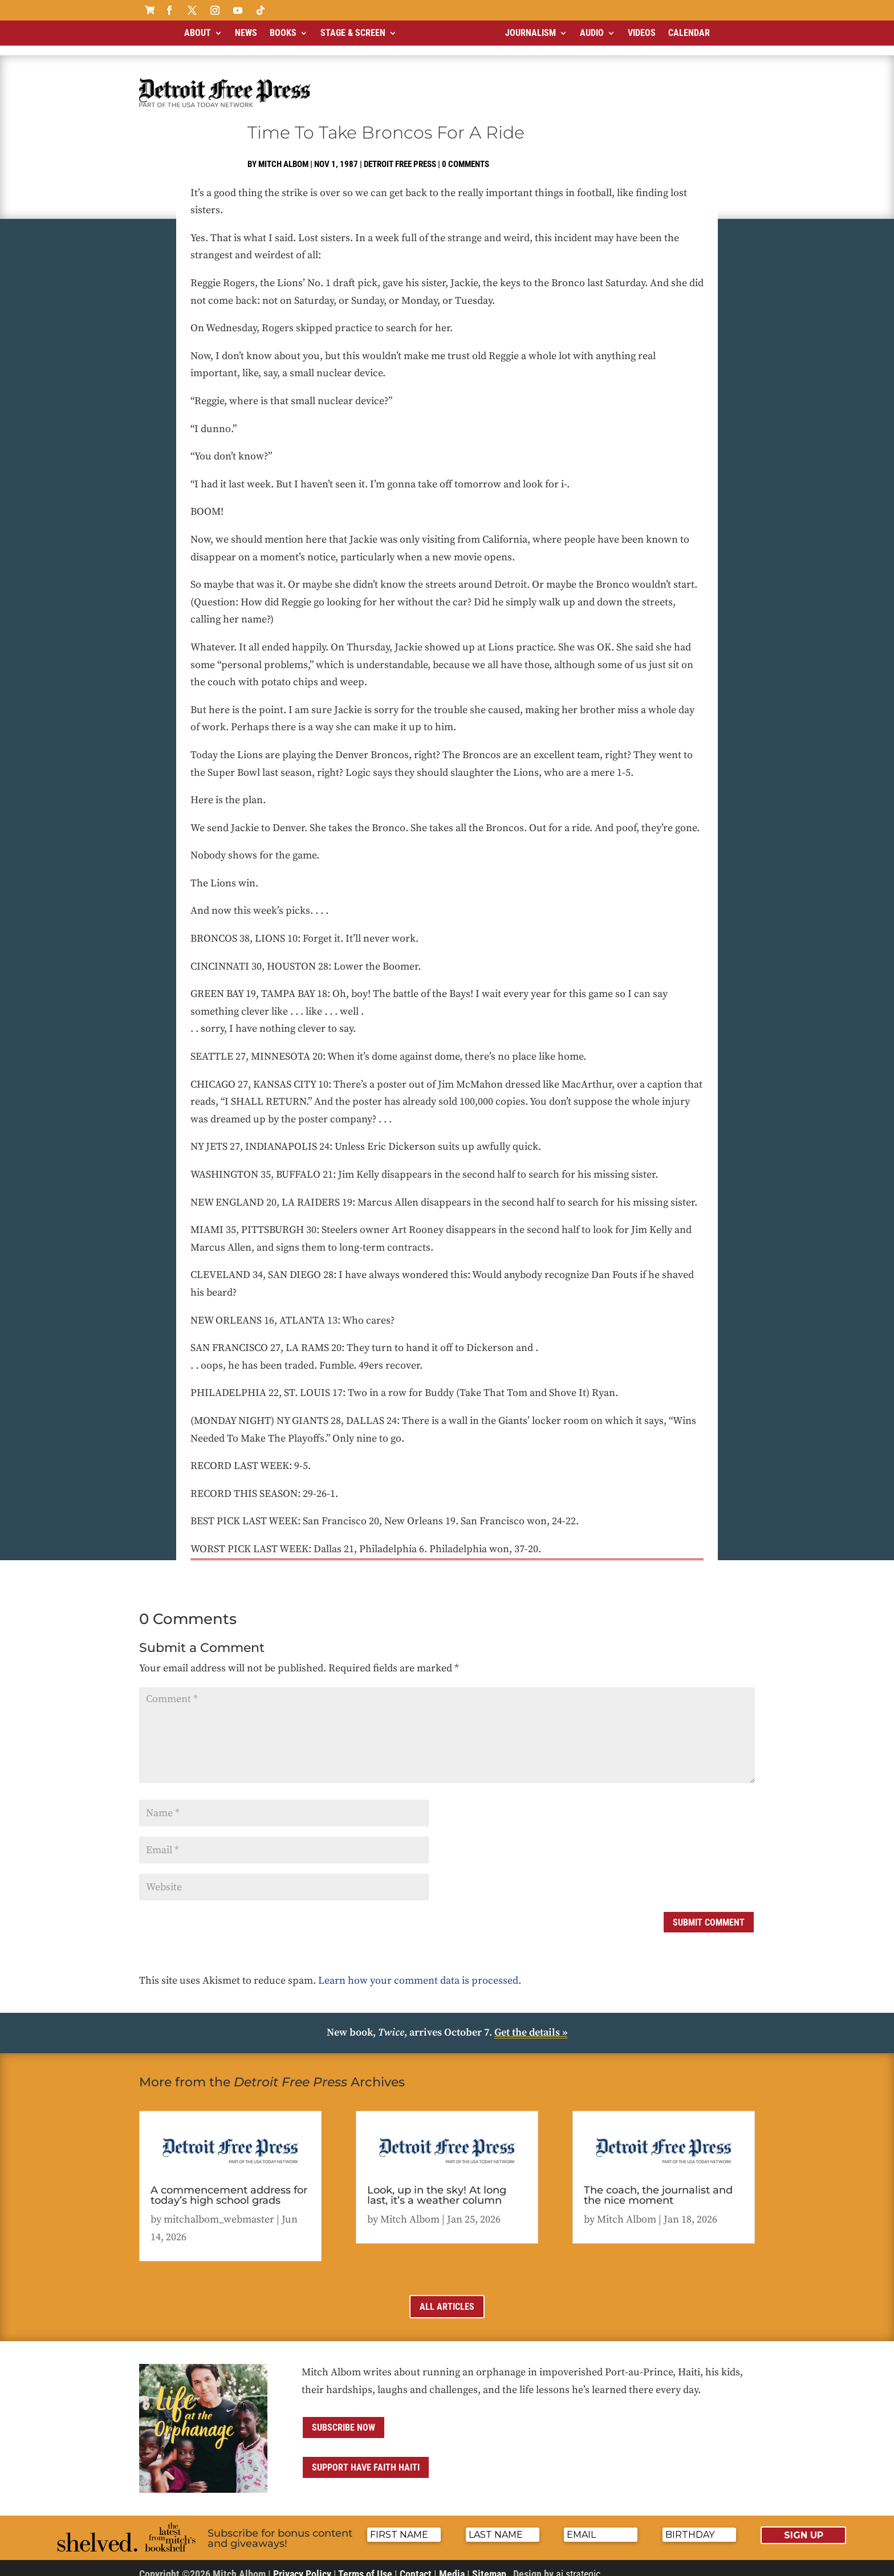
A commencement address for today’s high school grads (229, 2185)
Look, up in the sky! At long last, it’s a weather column (436, 2185)
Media (452, 2564)
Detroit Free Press (400, 154)
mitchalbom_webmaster (219, 2209)
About (197, 32)
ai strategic (578, 2564)
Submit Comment (709, 1912)
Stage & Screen (352, 32)
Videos (642, 32)
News (246, 32)
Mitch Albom (283, 154)
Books (283, 32)
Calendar (689, 32)
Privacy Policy (302, 2564)
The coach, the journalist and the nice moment (658, 2185)
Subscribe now (343, 2417)
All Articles (447, 2297)
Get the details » (530, 2022)
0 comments (465, 154)
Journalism (530, 32)
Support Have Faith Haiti (366, 2457)
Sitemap (489, 2564)
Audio (592, 32)
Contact (416, 2564)
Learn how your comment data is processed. (419, 1970)
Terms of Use (365, 2564)
